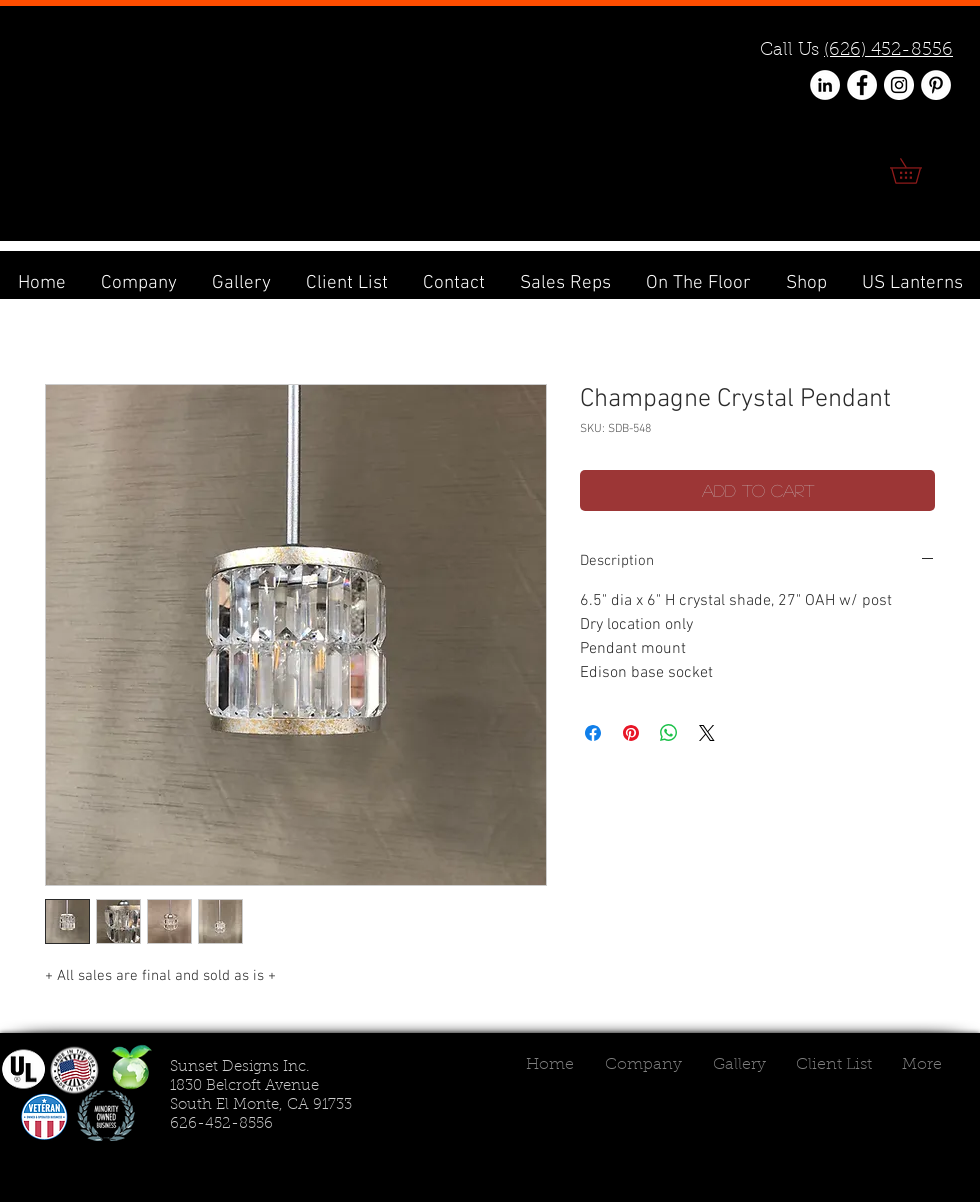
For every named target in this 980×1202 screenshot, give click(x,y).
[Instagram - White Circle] (899, 85)
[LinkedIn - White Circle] (825, 85)
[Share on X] (707, 733)
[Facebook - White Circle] (862, 85)
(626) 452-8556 (888, 51)
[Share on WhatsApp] (669, 733)
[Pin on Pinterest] (631, 733)
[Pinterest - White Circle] (936, 85)
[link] (918, 171)
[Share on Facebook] (593, 733)
